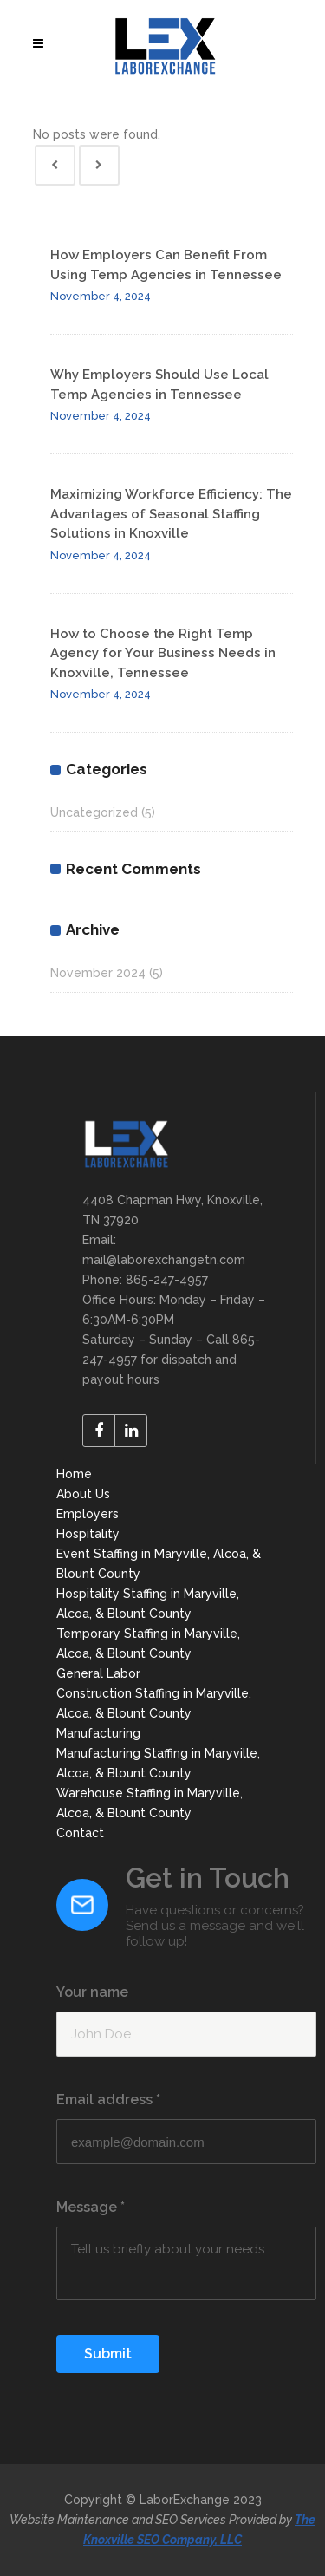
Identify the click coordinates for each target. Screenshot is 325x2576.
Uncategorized (94, 812)
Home (74, 1474)
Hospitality (88, 1534)
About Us (83, 1494)
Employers (87, 1514)
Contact (80, 1833)
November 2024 (98, 973)
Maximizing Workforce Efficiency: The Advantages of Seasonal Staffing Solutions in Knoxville (171, 513)
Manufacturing (98, 1733)
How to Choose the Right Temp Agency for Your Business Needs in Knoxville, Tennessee (163, 653)
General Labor (98, 1673)
